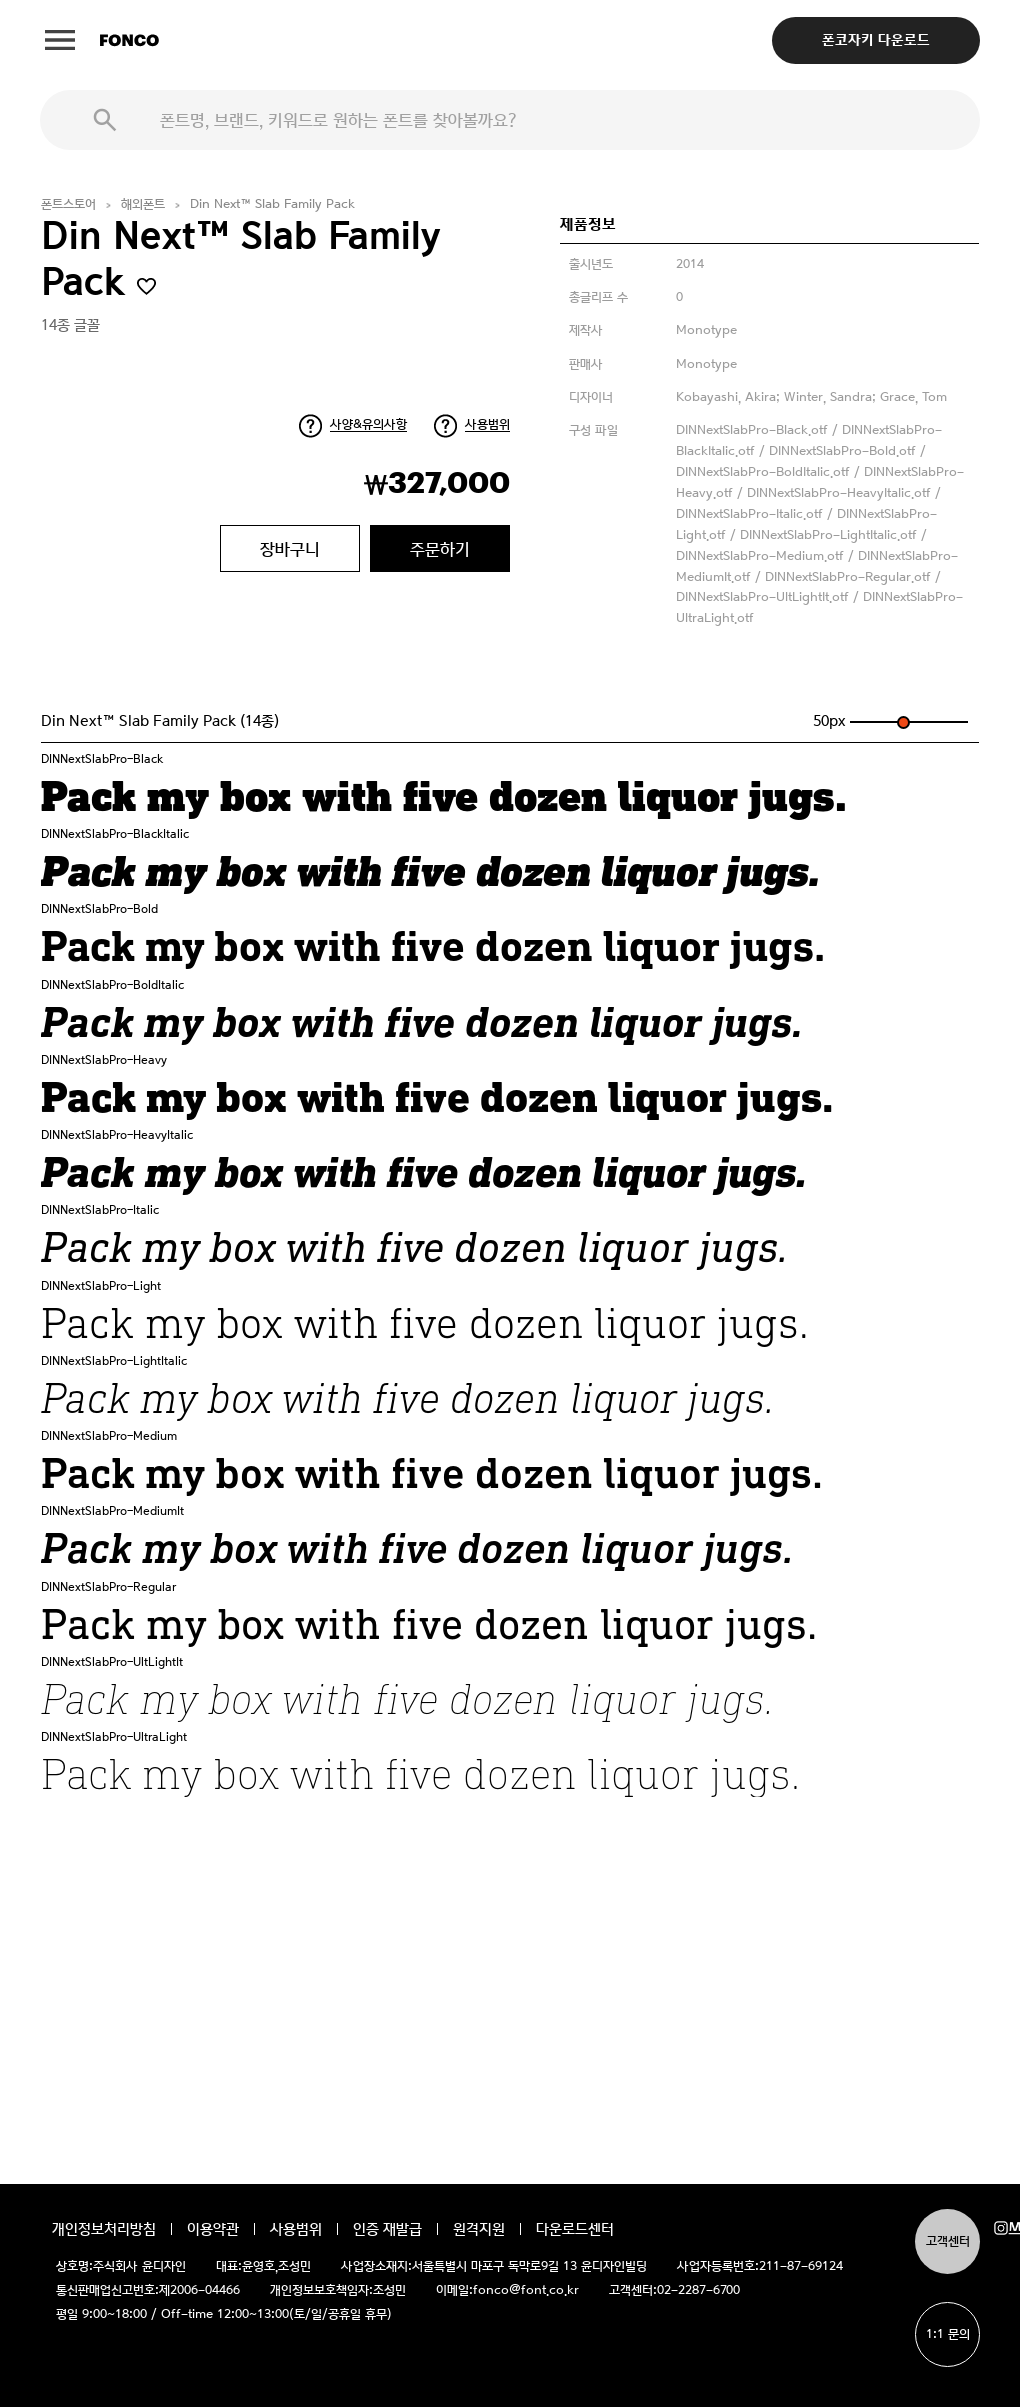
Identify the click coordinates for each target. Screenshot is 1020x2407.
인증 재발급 (387, 2229)
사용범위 (487, 424)
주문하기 (440, 549)
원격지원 (479, 2229)
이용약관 (213, 2229)
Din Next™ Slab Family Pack (272, 204)
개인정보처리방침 (104, 2229)
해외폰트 (143, 204)
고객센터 (948, 2241)
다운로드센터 (575, 2229)
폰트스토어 (68, 204)
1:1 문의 (948, 2334)
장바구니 (290, 549)
